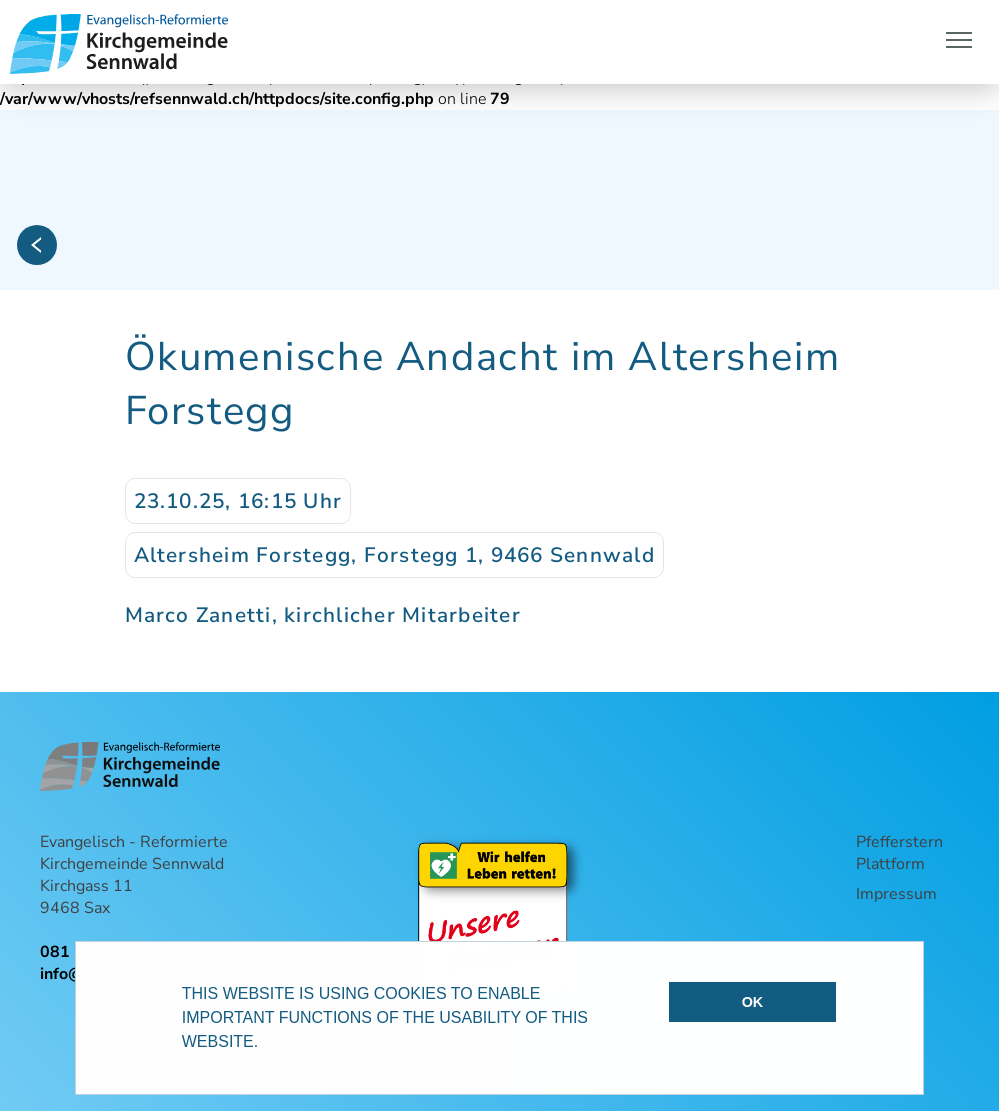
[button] (266, 1044)
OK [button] (753, 1002)
